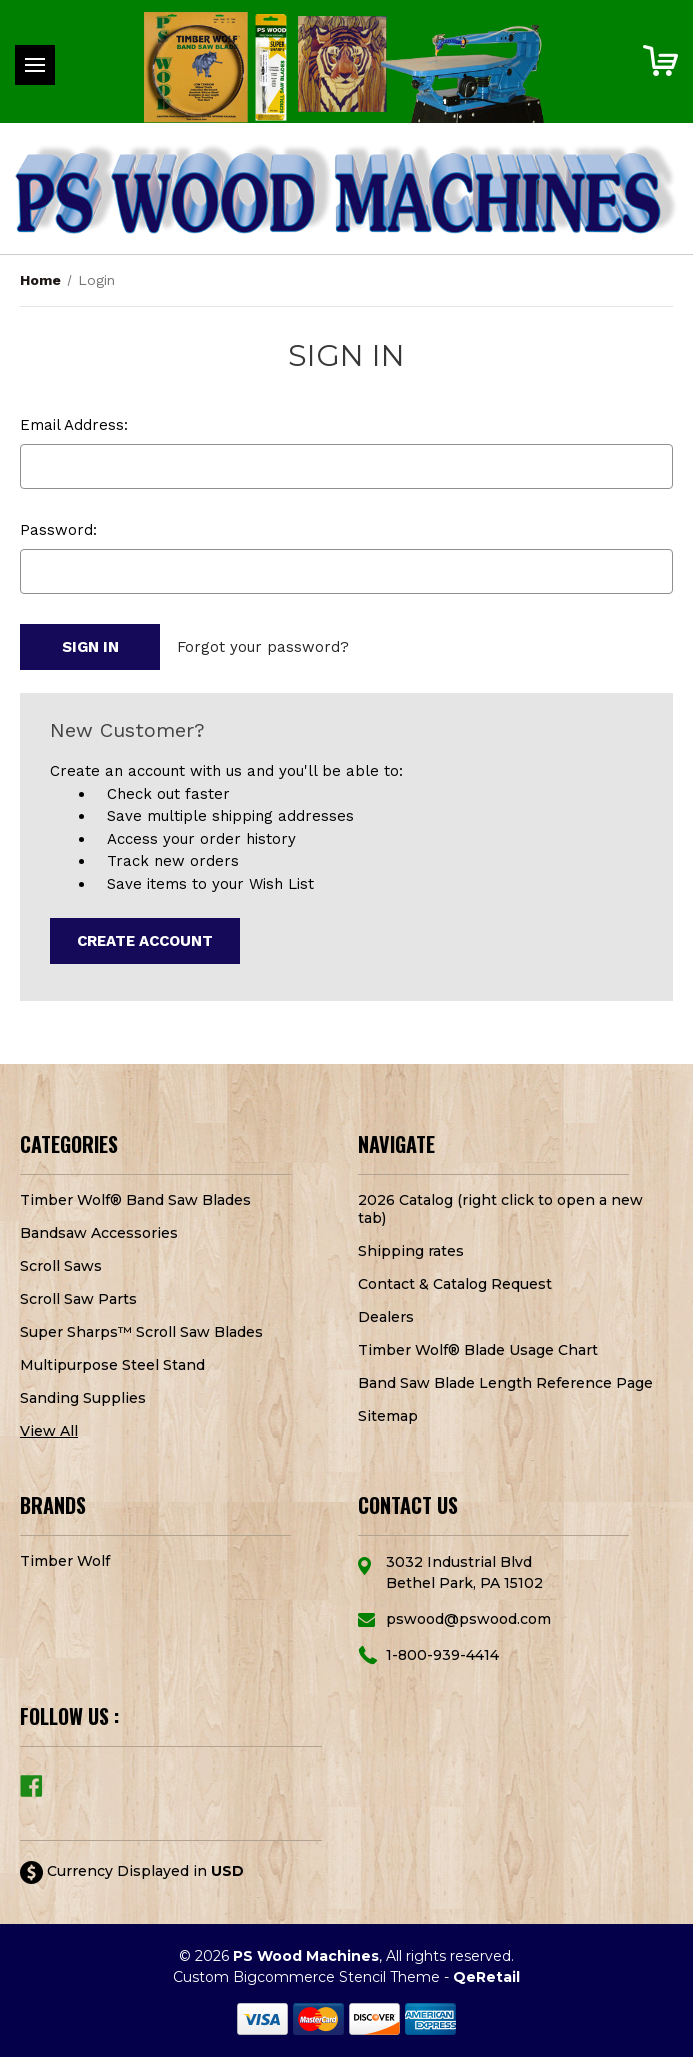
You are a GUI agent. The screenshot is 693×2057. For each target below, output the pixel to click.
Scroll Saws (61, 1266)
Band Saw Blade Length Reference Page (505, 1383)
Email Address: (74, 425)
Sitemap (388, 1416)
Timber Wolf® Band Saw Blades (135, 1200)
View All (49, 1431)
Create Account (145, 941)
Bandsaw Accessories (99, 1233)
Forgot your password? (263, 647)
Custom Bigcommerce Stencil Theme (306, 1977)
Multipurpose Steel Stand (112, 1365)
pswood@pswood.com (468, 1619)
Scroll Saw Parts (78, 1299)
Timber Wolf (65, 1561)
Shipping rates (411, 1251)
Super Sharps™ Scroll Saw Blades (141, 1332)
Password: (58, 530)
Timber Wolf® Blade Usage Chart (478, 1350)
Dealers (386, 1317)
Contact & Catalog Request (455, 1284)
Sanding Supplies (83, 1398)
